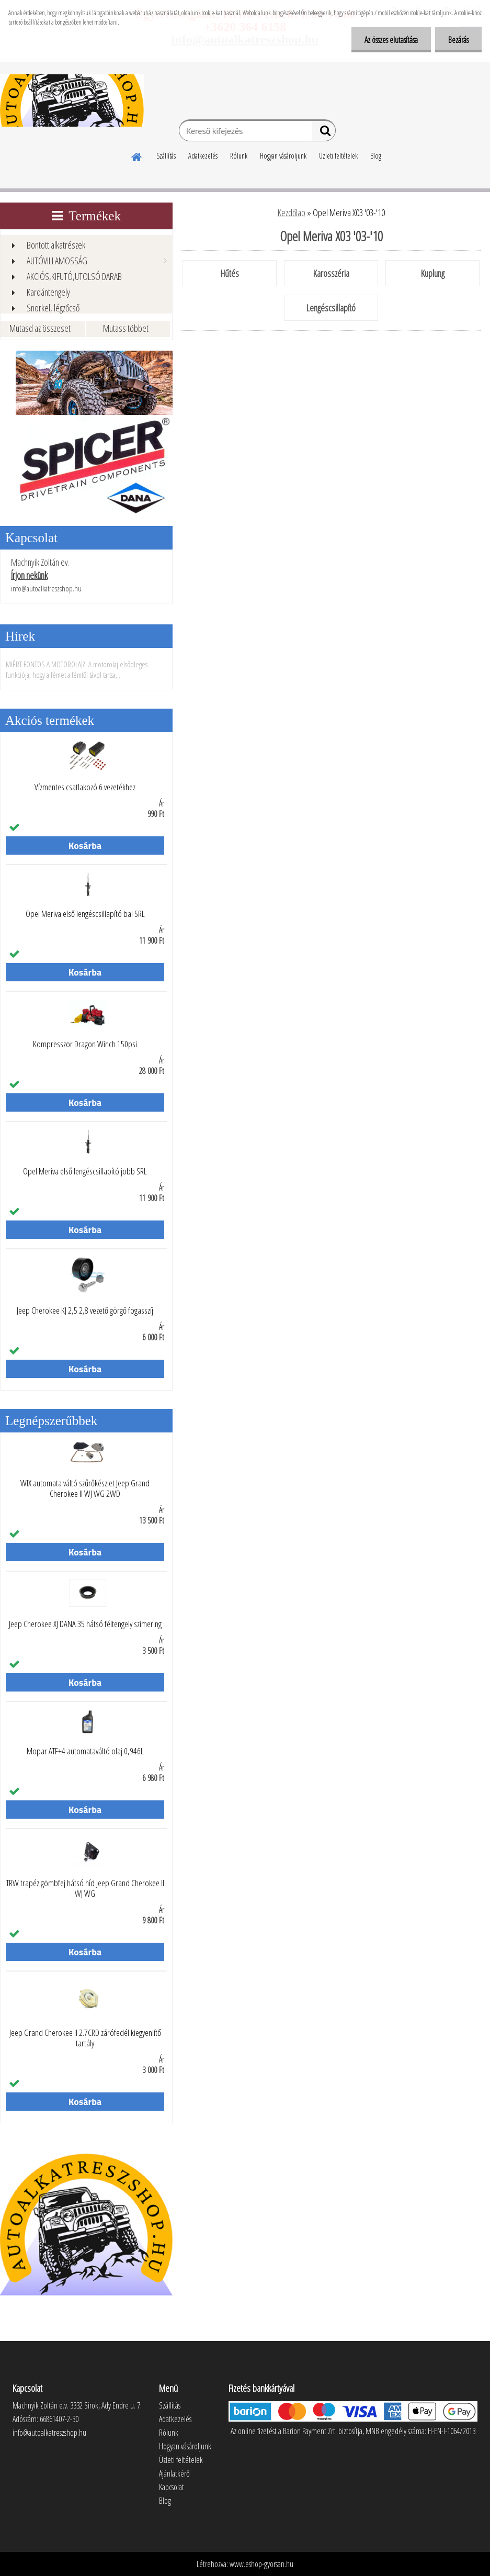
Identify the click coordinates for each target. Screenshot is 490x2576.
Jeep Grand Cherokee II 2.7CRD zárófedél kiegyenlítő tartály (85, 2038)
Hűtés (230, 273)
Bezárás (458, 40)
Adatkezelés (203, 156)
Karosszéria (331, 273)
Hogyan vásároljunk (283, 156)
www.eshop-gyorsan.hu (261, 2564)
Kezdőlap (291, 212)
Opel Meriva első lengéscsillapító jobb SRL (85, 1171)
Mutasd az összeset (40, 328)
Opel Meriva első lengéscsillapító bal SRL (85, 914)
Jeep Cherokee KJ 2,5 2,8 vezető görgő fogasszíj (85, 1310)
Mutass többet (126, 328)
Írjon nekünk (29, 575)
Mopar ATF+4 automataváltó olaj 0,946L (85, 1751)
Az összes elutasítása (391, 40)
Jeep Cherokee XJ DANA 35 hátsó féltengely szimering (85, 1624)
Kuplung (433, 273)
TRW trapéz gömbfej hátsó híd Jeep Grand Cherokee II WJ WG (85, 1888)
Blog (375, 156)
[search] (323, 133)
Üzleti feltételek (338, 156)
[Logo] (72, 100)
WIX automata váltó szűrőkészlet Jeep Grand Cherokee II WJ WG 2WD (85, 1488)
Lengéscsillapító (331, 307)
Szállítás (166, 156)
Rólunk (238, 156)
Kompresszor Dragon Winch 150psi (85, 1044)
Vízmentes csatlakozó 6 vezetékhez (85, 787)
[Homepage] (137, 155)
